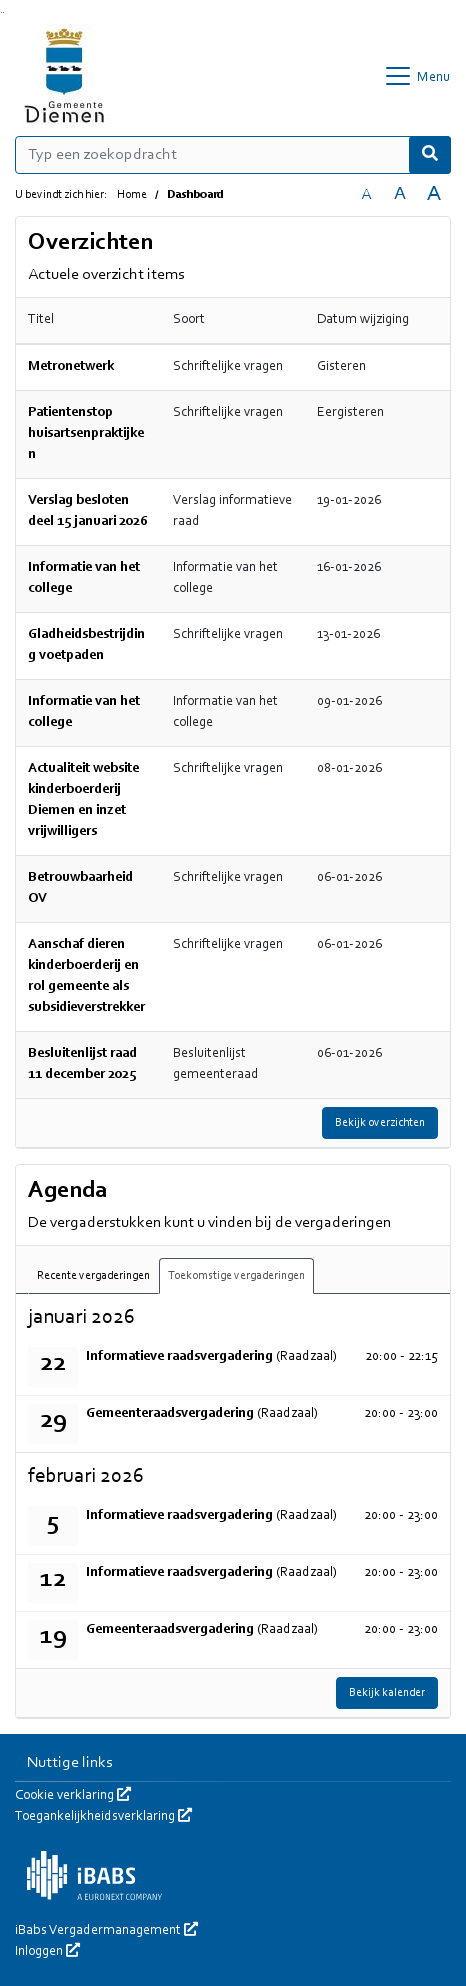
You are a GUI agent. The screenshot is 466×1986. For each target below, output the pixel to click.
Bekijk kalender (387, 1693)
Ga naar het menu (3, 12)
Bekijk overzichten (380, 1123)
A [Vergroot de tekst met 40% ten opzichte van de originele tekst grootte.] (434, 194)
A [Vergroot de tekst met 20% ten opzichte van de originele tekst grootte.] (400, 194)
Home (132, 195)
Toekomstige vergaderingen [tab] (236, 1276)
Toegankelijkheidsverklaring (103, 1817)
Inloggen (47, 1952)
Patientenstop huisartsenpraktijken (86, 434)
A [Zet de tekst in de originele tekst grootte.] (366, 195)
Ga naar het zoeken (1, 12)
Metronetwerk (71, 367)
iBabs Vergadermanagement (106, 1931)
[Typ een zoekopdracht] (233, 155)
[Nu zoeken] (430, 155)
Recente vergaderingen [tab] (93, 1276)
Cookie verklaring (73, 1796)
